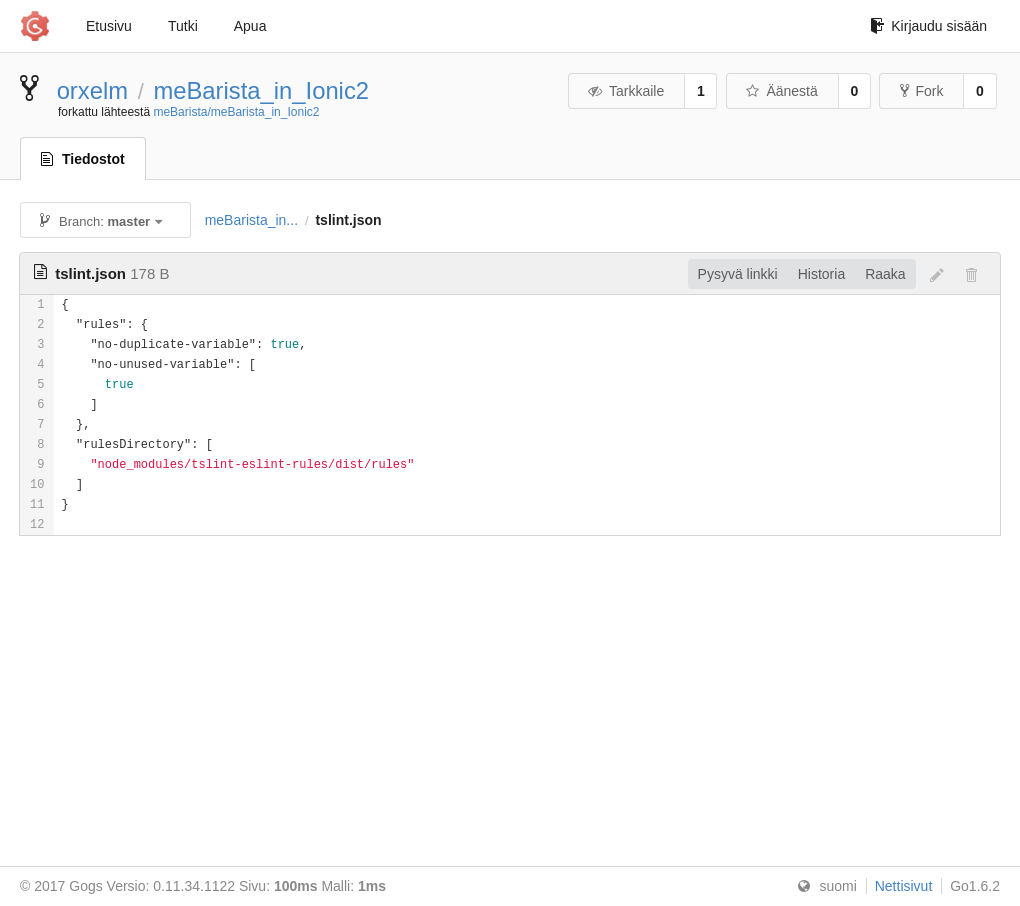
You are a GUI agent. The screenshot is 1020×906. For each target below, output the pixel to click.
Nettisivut (904, 886)
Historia (821, 274)
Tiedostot (83, 159)
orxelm (92, 90)
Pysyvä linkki (738, 274)
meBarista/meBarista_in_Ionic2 (236, 112)
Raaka (885, 274)
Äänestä (781, 91)
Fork (921, 91)
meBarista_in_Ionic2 (261, 90)
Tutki (183, 26)
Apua (250, 26)
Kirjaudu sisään (928, 26)
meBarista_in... (251, 220)
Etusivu (109, 26)
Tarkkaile (625, 91)
